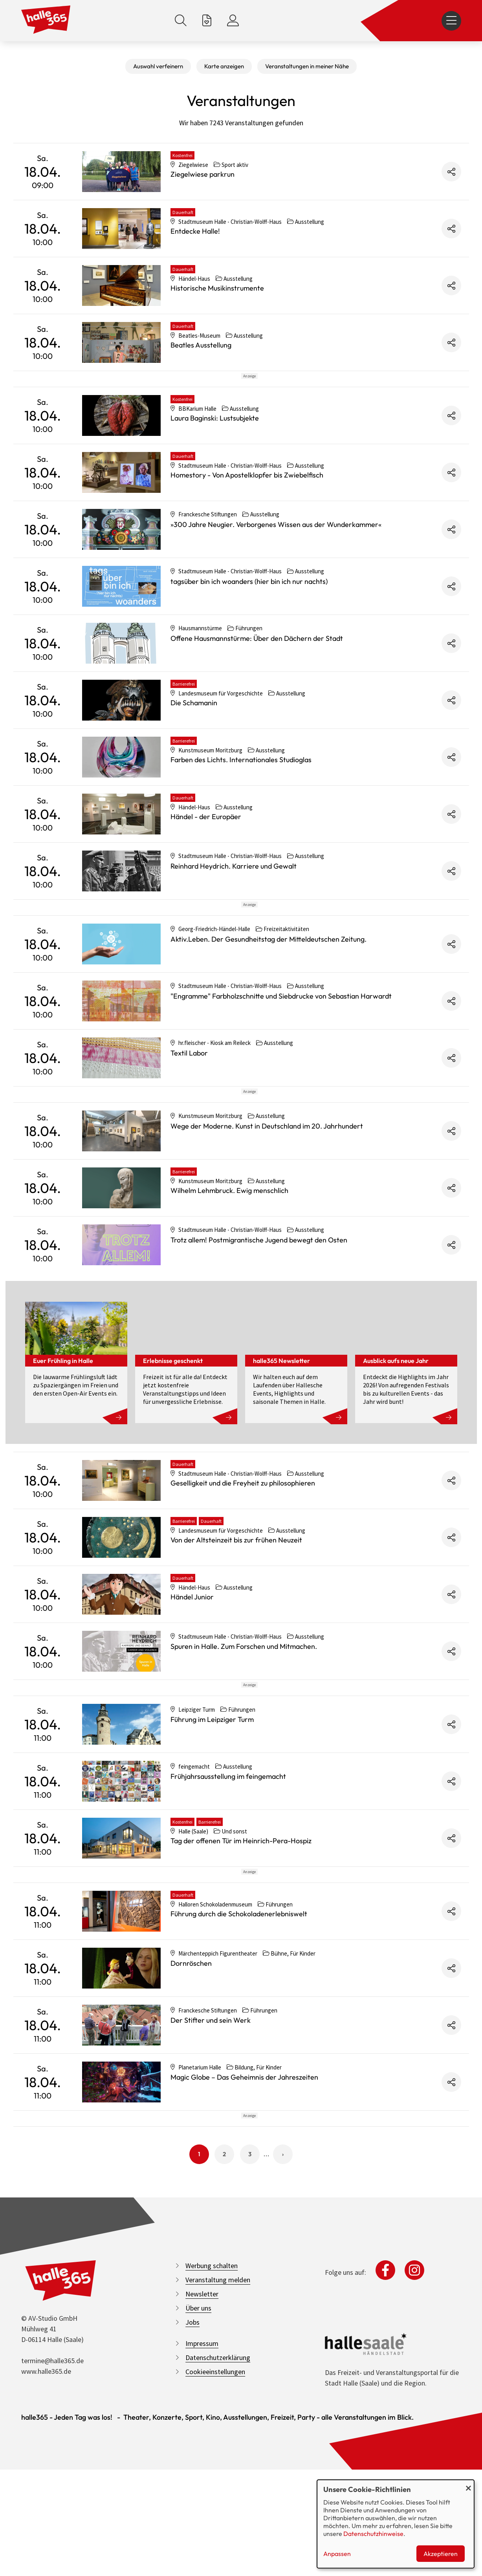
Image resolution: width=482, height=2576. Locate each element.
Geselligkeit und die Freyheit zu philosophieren (242, 1589)
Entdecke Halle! (195, 231)
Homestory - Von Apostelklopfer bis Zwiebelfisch (246, 510)
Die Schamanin (193, 738)
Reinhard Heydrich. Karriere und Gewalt (233, 901)
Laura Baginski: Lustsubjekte (214, 453)
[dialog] (395, 2524)
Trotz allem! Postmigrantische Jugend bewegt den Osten (258, 1345)
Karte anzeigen (224, 66)
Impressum (201, 2555)
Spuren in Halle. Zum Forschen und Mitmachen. (243, 1752)
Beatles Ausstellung (200, 344)
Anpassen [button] (337, 2554)
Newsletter (201, 2505)
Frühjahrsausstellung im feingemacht (228, 1917)
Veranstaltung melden (217, 2491)
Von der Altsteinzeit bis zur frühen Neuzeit (236, 1645)
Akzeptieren (440, 2554)
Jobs (192, 2534)
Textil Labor (189, 1123)
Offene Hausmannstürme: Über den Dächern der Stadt (256, 673)
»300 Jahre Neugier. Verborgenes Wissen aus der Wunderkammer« (275, 559)
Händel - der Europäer (205, 851)
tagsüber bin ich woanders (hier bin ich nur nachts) (249, 616)
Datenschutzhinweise (373, 2534)
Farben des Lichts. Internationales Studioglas (241, 795)
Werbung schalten (211, 2477)
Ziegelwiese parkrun (202, 174)
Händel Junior (192, 1702)
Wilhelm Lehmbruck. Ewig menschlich (229, 1296)
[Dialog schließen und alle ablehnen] (468, 2485)
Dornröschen (191, 2139)
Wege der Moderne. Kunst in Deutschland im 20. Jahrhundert (266, 1232)
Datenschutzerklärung (217, 2569)
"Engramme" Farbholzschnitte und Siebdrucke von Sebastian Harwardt (281, 1066)
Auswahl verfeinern (158, 66)
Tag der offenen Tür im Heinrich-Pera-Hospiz (241, 1982)
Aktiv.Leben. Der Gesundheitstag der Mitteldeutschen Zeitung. (268, 1009)
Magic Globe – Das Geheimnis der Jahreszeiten (244, 2253)
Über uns (198, 2520)
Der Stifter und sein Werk (210, 2196)
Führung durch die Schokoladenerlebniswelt (238, 2090)
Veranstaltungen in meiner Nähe (307, 66)
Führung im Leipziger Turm (212, 1860)
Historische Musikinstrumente (217, 288)
